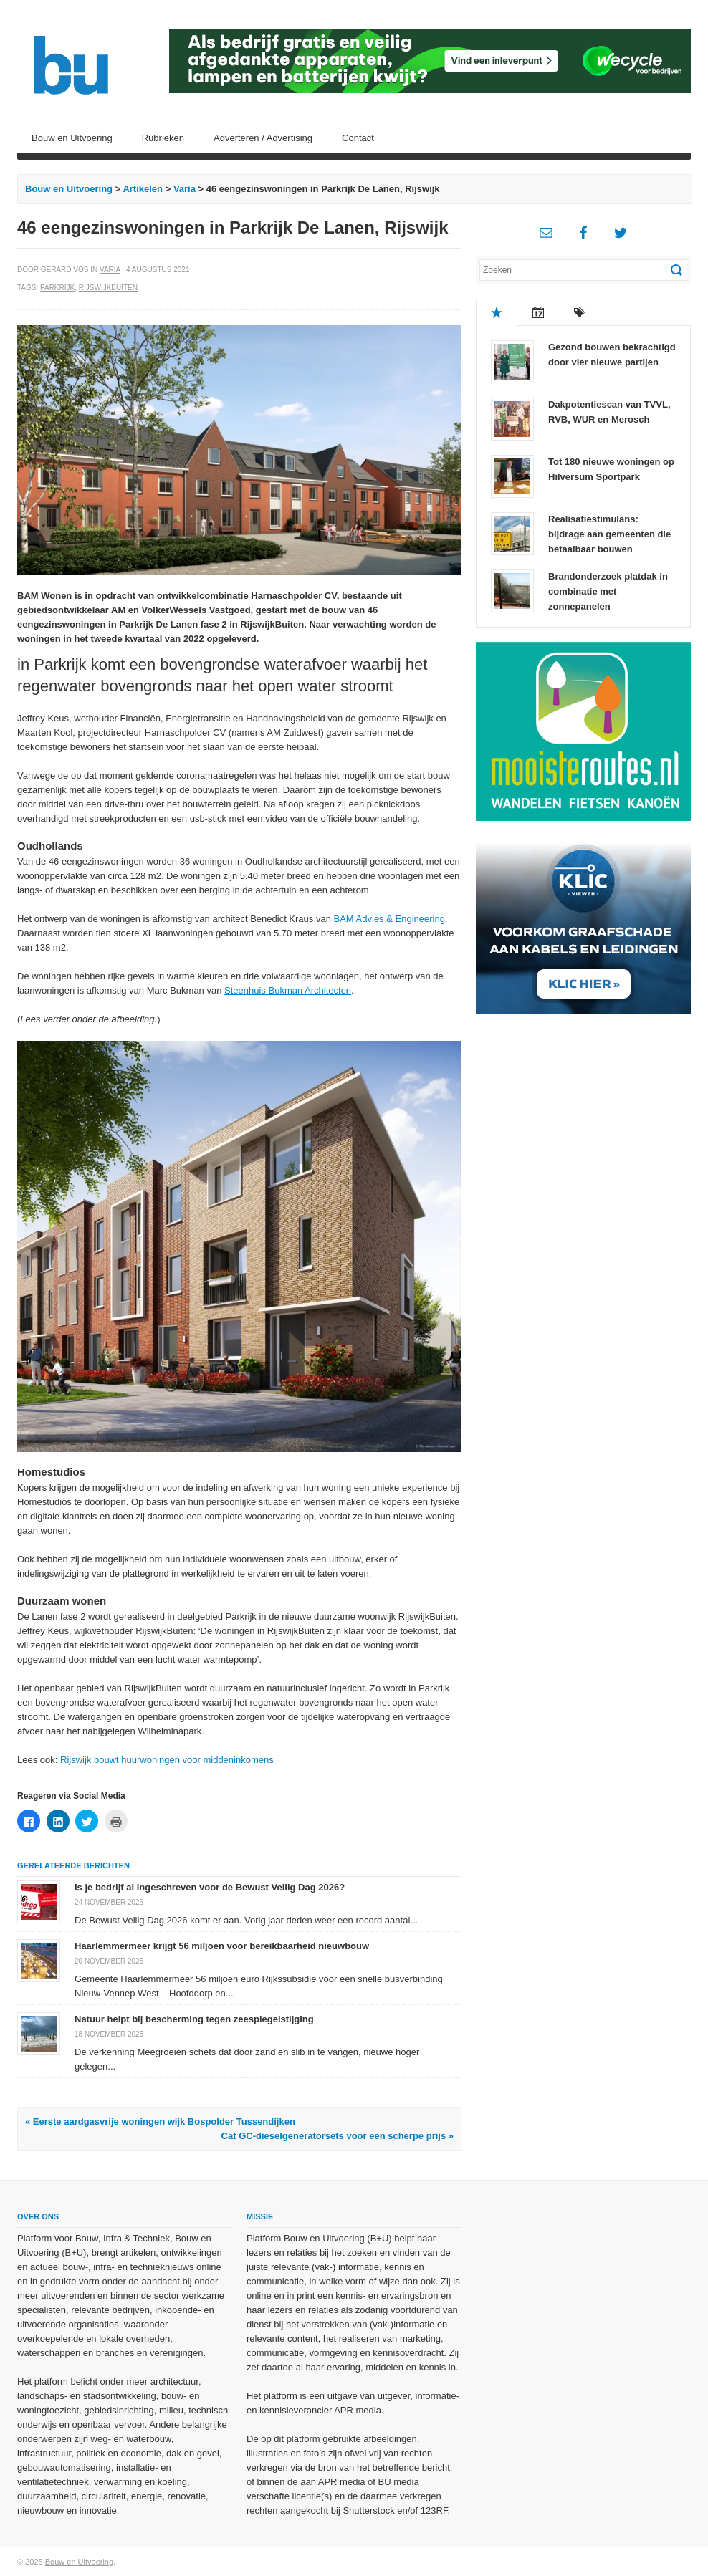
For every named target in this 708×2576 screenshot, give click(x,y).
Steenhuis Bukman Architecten (287, 990)
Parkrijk (57, 288)
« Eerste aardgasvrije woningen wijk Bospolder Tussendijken (160, 2121)
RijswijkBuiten (108, 288)
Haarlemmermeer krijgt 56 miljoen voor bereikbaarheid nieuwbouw (222, 1946)
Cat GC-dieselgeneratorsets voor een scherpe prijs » (337, 2135)
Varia (184, 188)
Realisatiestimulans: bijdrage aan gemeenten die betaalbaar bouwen (609, 534)
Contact (358, 138)
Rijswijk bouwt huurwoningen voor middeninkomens (167, 1759)
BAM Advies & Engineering (389, 918)
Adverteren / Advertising (263, 138)
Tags (579, 312)
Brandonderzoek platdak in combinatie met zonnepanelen (608, 591)
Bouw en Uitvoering (72, 138)
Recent (538, 312)
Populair (496, 312)
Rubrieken (163, 138)
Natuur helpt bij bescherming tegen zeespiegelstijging (194, 2019)
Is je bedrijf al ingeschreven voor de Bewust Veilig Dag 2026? (210, 1887)
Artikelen (143, 188)
